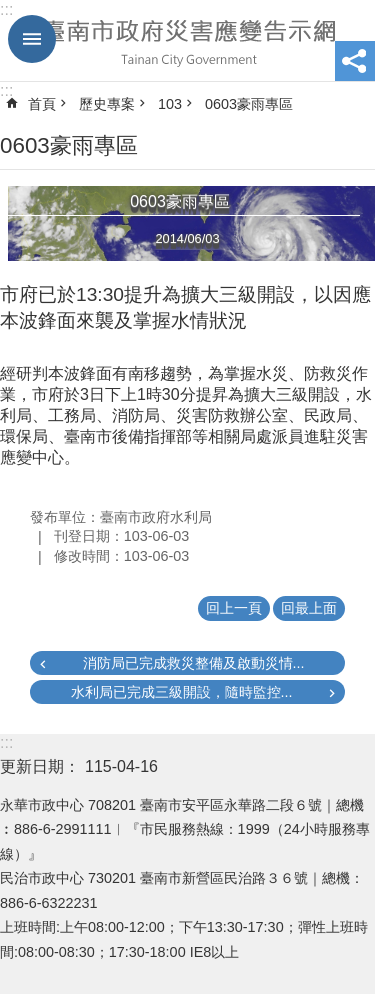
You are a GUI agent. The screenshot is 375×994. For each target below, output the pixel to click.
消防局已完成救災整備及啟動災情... (194, 663)
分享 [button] (355, 61)
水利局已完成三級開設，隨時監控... (182, 692)
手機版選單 (32, 39)
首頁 (42, 104)
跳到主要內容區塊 (10, 10)
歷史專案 (107, 104)
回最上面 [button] (309, 608)
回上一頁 (234, 608)
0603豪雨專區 (249, 104)
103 (170, 104)
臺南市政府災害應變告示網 (187, 41)
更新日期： (40, 766)
